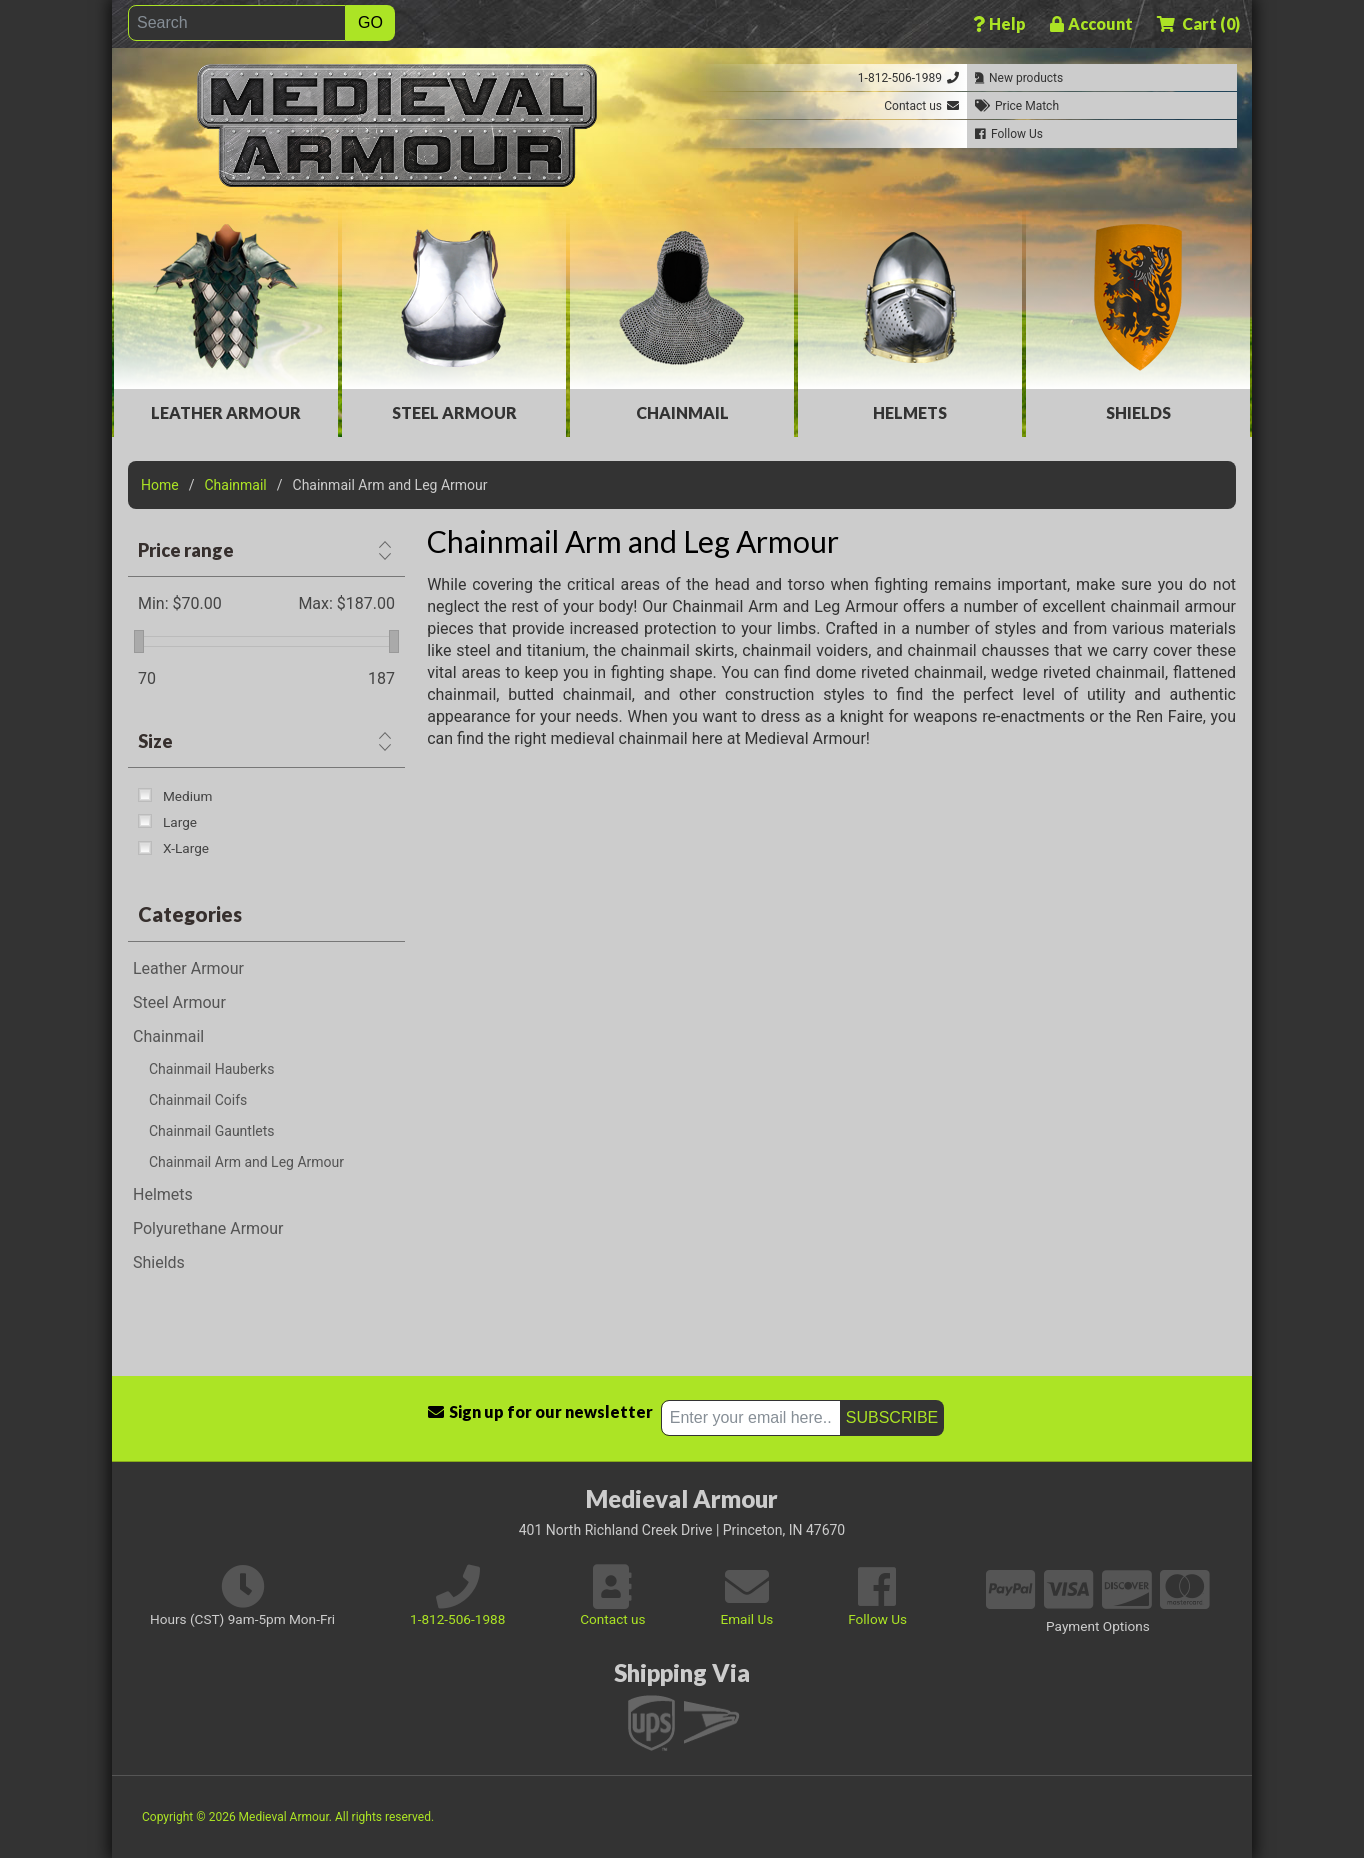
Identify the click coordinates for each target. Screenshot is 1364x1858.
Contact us (612, 1619)
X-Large (186, 848)
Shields (1138, 412)
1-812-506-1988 (457, 1619)
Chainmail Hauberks (211, 1069)
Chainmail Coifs (198, 1100)
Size (155, 741)
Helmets (910, 412)
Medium (187, 796)
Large (180, 822)
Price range (186, 550)
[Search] (237, 23)
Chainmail (682, 412)
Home (160, 485)
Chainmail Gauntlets (212, 1131)
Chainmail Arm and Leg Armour (246, 1162)
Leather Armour (226, 412)
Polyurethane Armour (208, 1228)
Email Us (746, 1619)
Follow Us (877, 1619)
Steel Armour (454, 412)
